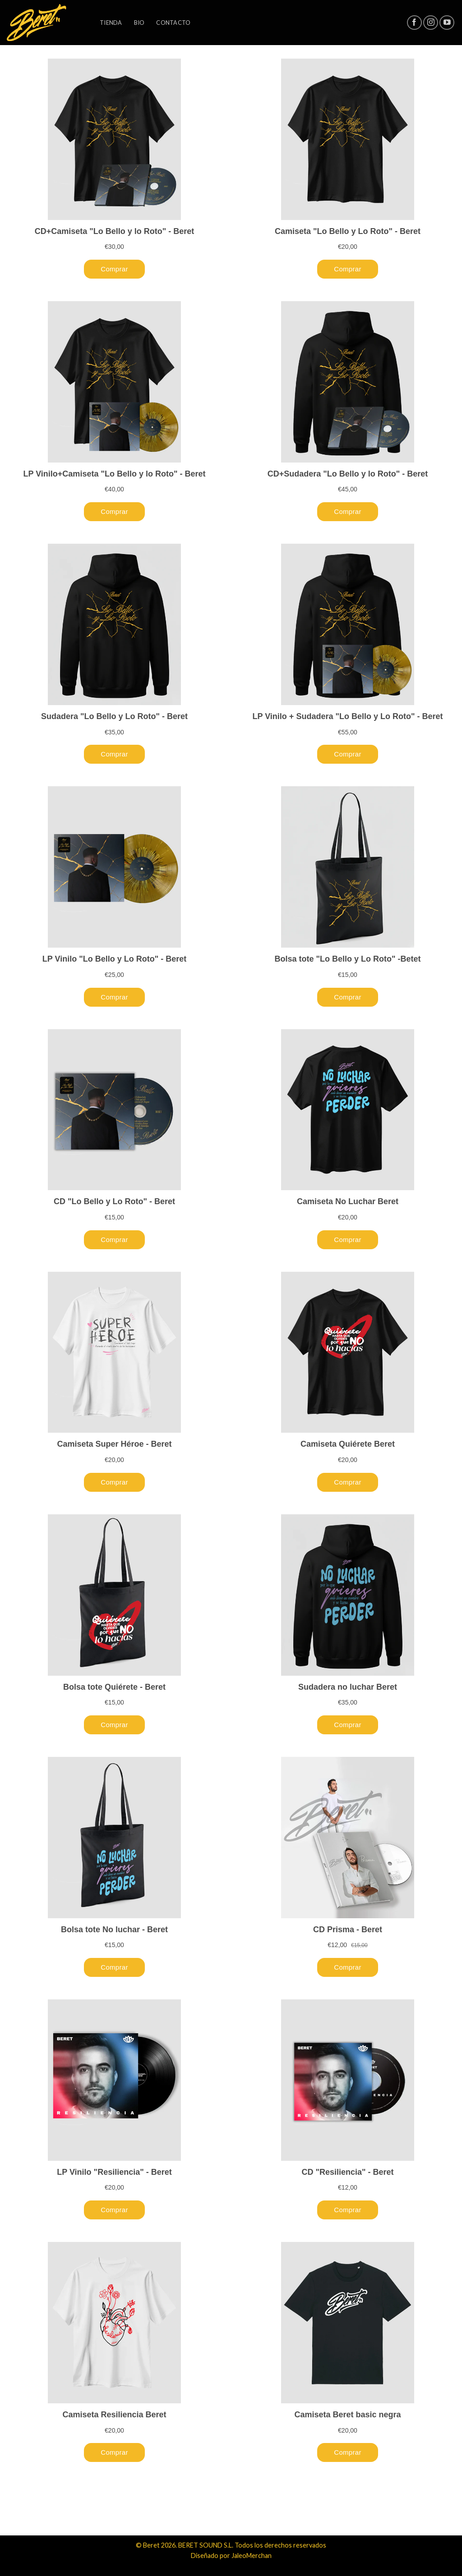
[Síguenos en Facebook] (414, 22)
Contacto (173, 22)
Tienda (111, 22)
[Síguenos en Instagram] (430, 22)
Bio (139, 22)
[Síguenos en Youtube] (446, 22)
